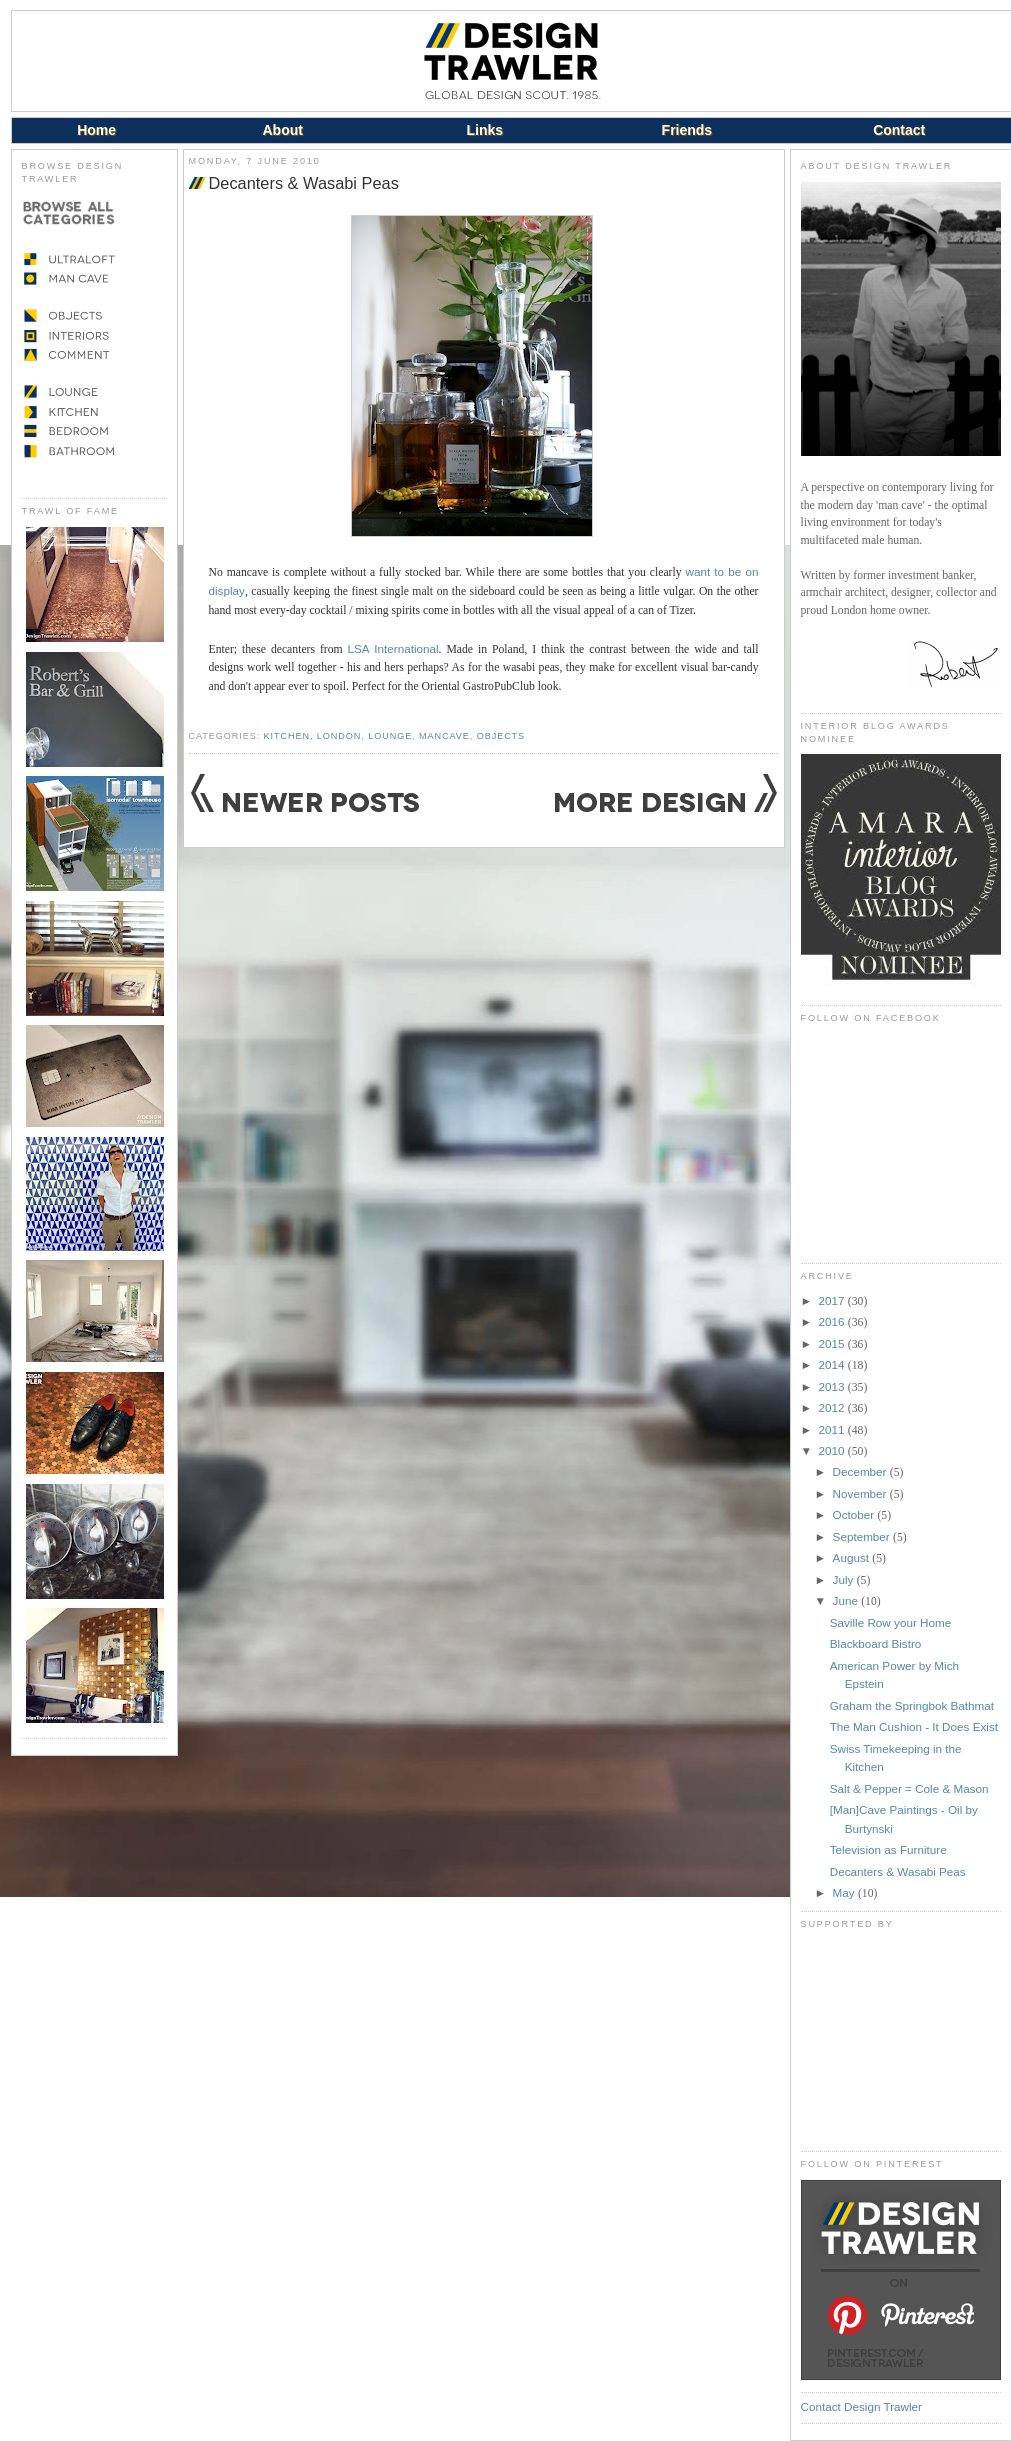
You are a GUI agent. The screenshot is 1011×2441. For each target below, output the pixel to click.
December (861, 1471)
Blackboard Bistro (876, 1643)
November (861, 1493)
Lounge (390, 736)
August (853, 1557)
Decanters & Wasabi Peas (304, 183)
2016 (833, 1321)
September (863, 1536)
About (282, 130)
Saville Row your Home (890, 1622)
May (845, 1892)
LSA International (393, 648)
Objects (501, 736)
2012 (833, 1407)
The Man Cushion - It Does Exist (914, 1726)
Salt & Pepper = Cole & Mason (909, 1788)
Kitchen (287, 736)
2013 (833, 1386)
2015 (833, 1343)
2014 (833, 1364)
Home (96, 130)
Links (485, 130)
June (847, 1600)
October (855, 1514)
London (339, 736)
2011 (833, 1429)
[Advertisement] (901, 2040)
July (845, 1579)
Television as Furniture (888, 1849)
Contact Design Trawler (861, 2406)
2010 (833, 1450)
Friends (687, 130)
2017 (833, 1300)
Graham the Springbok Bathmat (912, 1705)
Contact (899, 130)
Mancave (444, 736)
